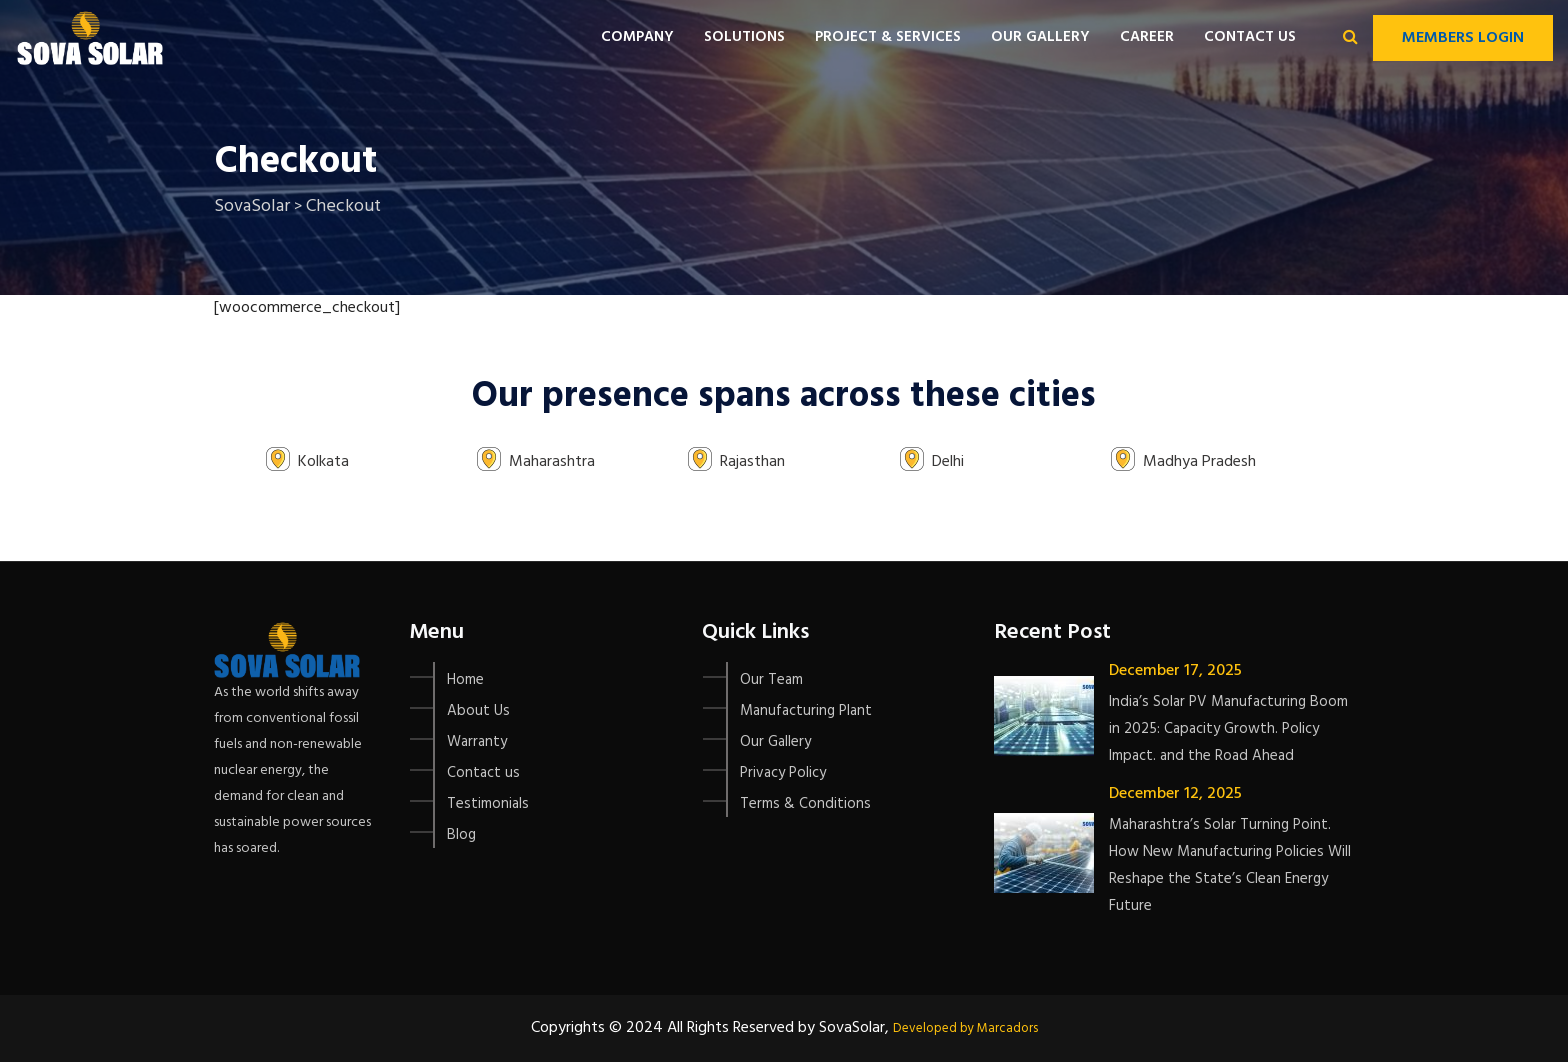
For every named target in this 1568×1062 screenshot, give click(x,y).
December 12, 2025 (1175, 794)
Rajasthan (752, 462)
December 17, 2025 (1175, 671)
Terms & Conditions (805, 804)
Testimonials (488, 804)
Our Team (771, 680)
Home (465, 680)
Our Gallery (1040, 37)
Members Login (1463, 38)
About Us (478, 711)
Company (637, 37)
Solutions (744, 37)
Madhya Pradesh (1199, 462)
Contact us (1250, 37)
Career (1147, 37)
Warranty (477, 742)
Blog (461, 835)
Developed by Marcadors (965, 1028)
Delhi (948, 462)
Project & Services (888, 37)
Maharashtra (552, 462)
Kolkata (323, 462)
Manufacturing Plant (806, 711)
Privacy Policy (783, 773)
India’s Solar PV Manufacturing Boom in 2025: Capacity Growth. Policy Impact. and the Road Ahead (1228, 729)
